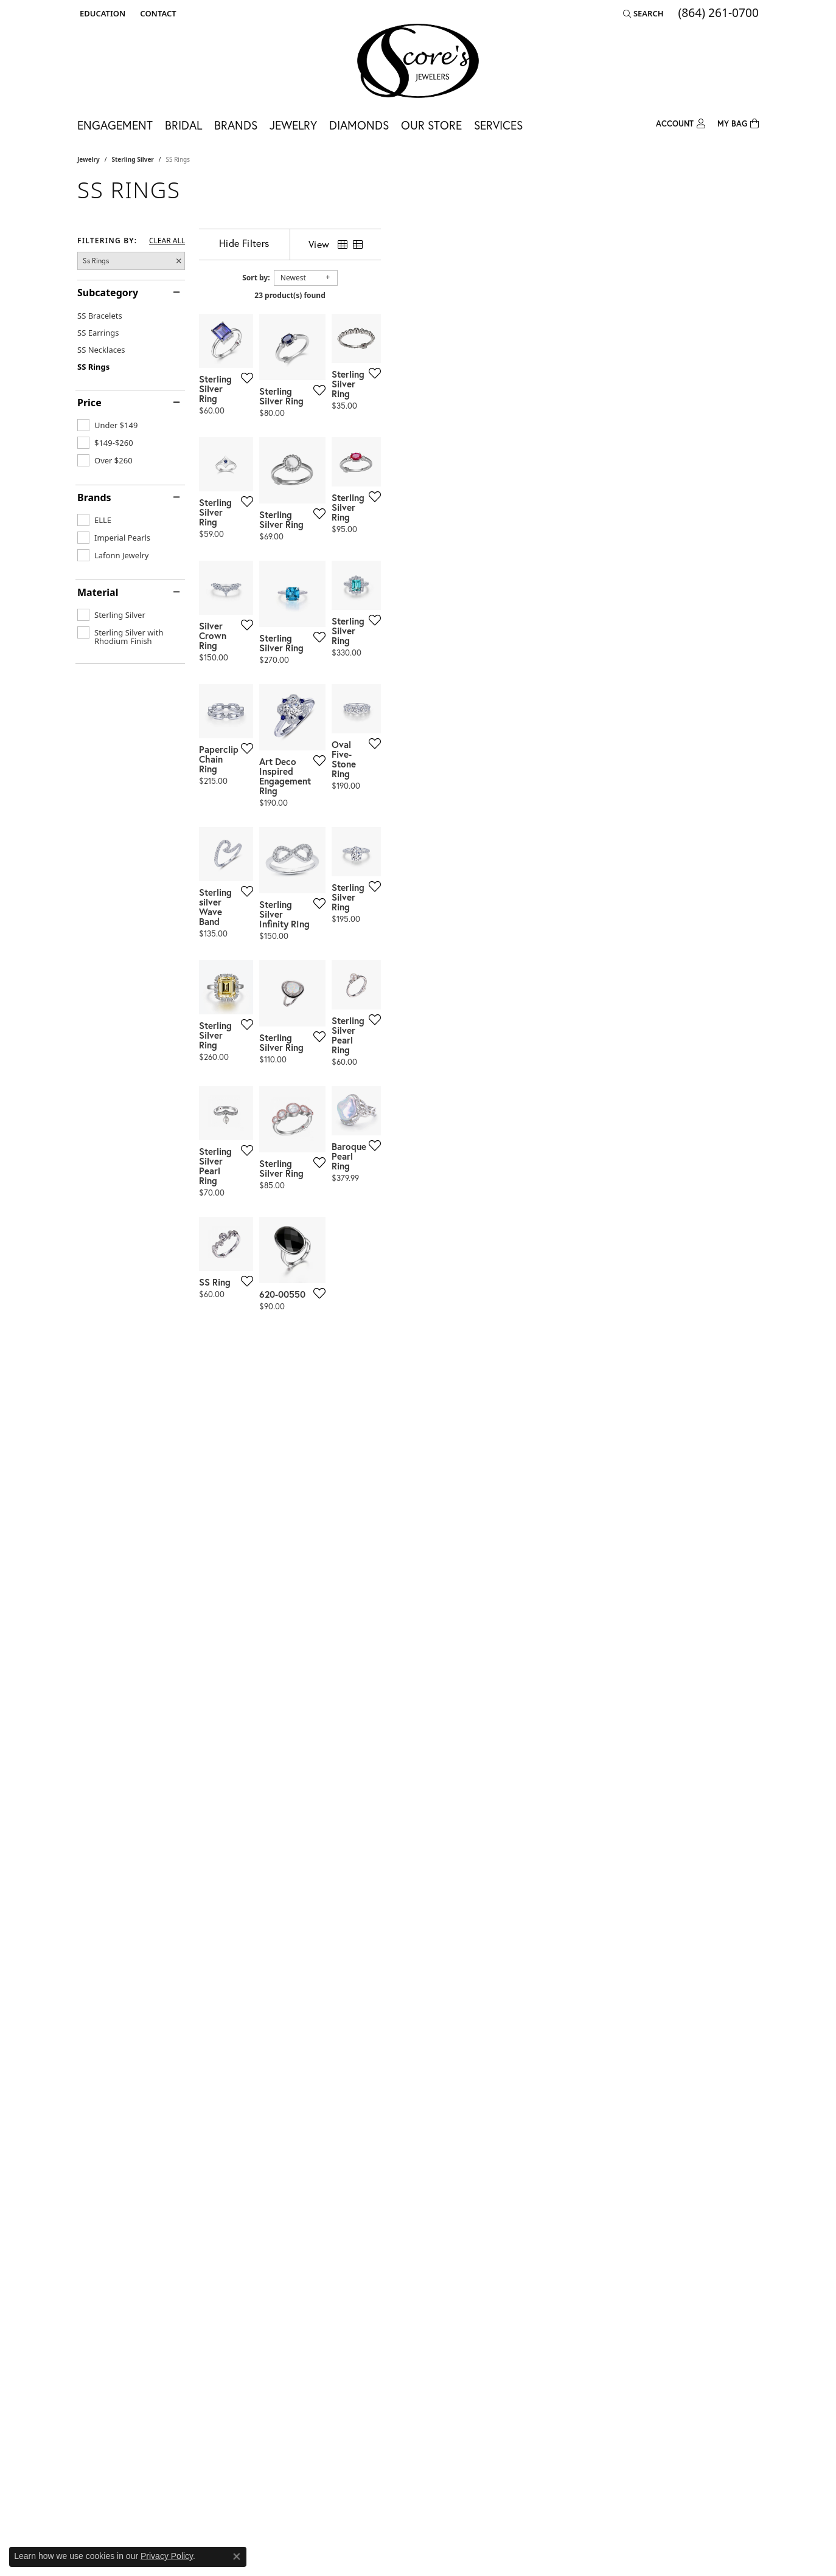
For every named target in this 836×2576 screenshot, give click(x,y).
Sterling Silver (133, 159)
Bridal (183, 125)
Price (89, 402)
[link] (157, 13)
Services (498, 125)
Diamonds (359, 125)
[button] (101, 13)
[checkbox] (107, 425)
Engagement (115, 125)
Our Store (431, 125)
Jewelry (293, 125)
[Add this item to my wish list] (371, 506)
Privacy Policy (167, 2556)
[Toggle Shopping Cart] (738, 122)
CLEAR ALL (167, 240)
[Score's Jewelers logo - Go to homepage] (418, 61)
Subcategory (107, 292)
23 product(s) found (479, 295)
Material (97, 592)
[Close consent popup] (236, 2556)
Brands (235, 125)
